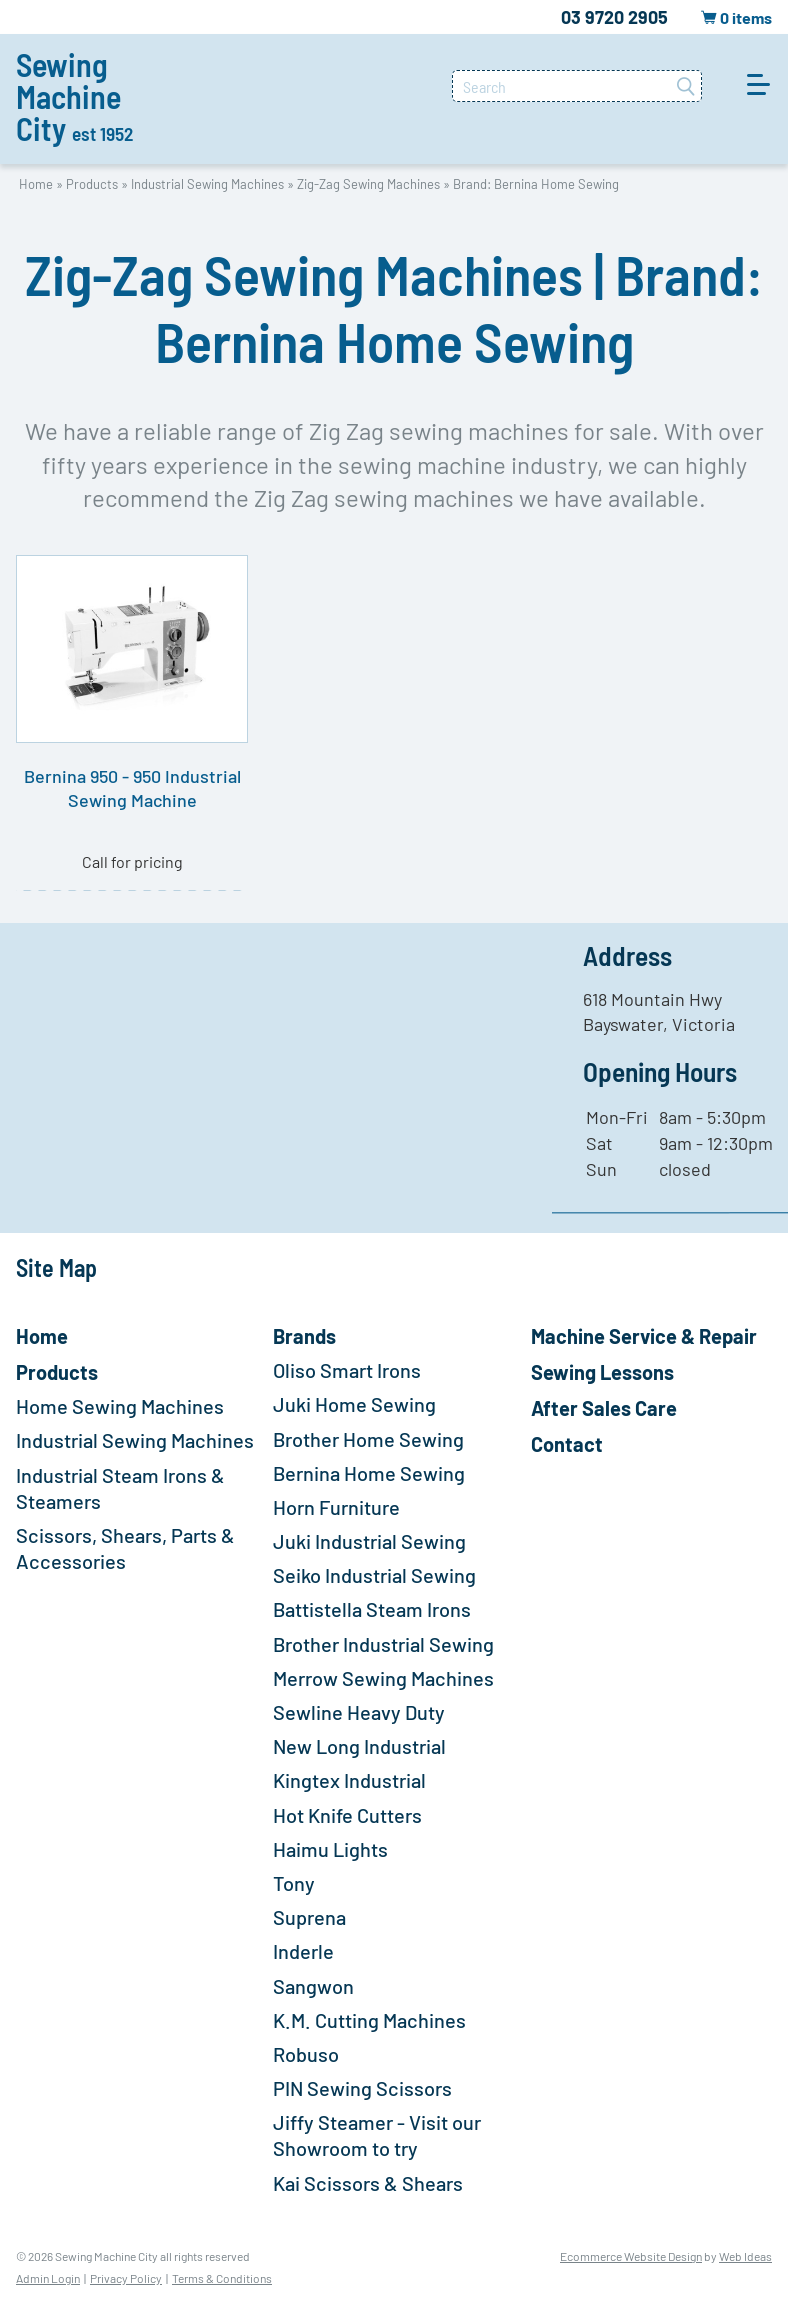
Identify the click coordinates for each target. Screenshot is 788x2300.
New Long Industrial (359, 1746)
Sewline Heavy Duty (359, 1712)
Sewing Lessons (602, 1372)
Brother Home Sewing (368, 1439)
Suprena (309, 1917)
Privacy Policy (126, 2278)
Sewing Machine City (74, 96)
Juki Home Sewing (354, 1404)
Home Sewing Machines (120, 1406)
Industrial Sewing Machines (207, 184)
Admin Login (48, 2278)
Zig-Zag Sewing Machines (368, 184)
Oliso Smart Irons (347, 1370)
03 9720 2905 (614, 17)
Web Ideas (745, 2256)
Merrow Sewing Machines (383, 1678)
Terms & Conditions (222, 2278)
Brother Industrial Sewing (383, 1644)
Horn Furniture (336, 1507)
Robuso (306, 2054)
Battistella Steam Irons (372, 1609)
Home (36, 184)
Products (92, 184)
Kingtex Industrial (349, 1780)
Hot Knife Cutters (347, 1815)
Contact (567, 1444)
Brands (304, 1336)
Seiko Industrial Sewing (374, 1575)
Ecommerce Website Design (631, 2256)
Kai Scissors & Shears (368, 2183)
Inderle (303, 1951)
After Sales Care (604, 1408)
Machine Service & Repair (644, 1336)
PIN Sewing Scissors (362, 2088)
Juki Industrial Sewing (369, 1541)
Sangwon (313, 1986)
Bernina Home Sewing (369, 1473)
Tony (294, 1883)
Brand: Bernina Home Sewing (536, 184)
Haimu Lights (330, 1849)
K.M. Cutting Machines (369, 2020)
